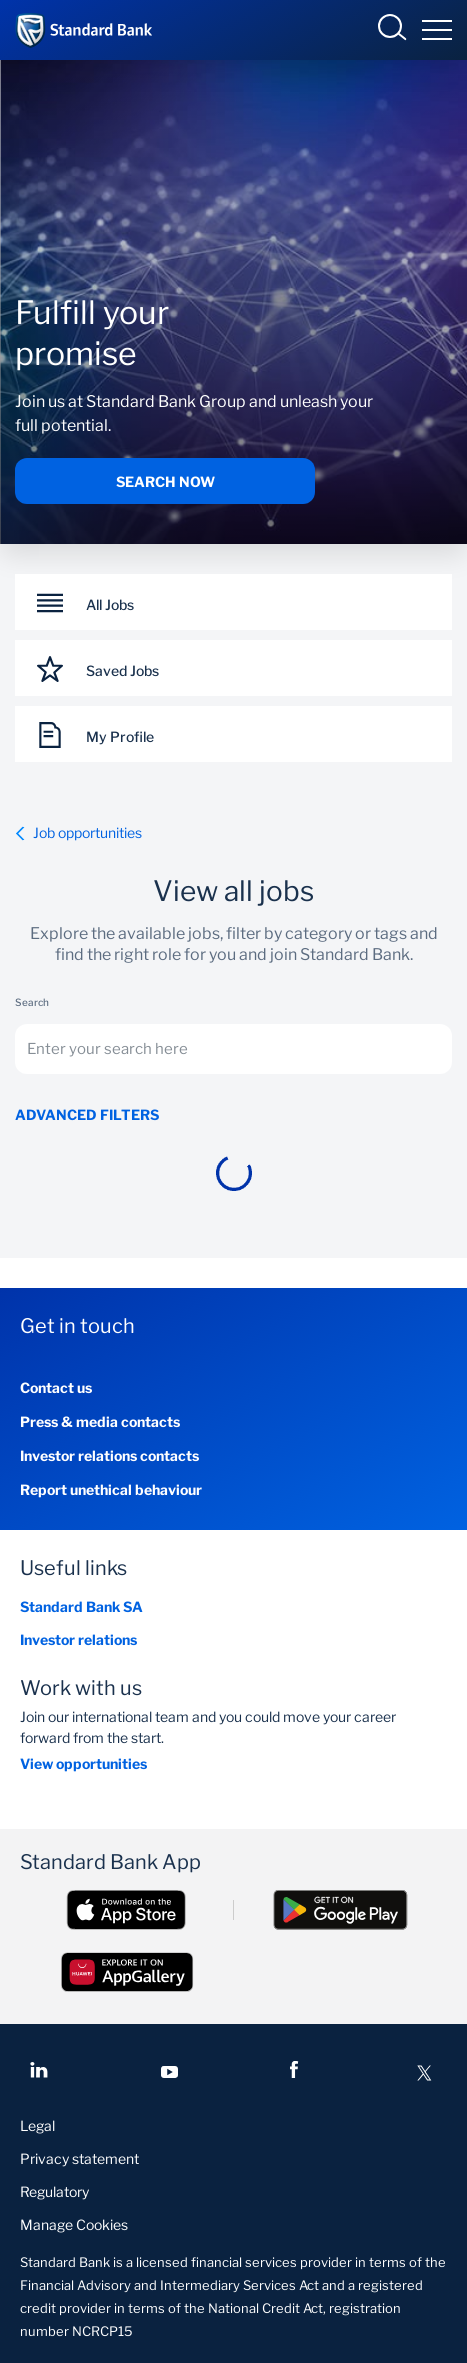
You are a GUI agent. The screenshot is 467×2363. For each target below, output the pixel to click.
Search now (165, 481)
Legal (37, 2125)
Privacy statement (79, 2158)
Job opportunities (78, 832)
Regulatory (54, 2191)
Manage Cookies (74, 2224)
